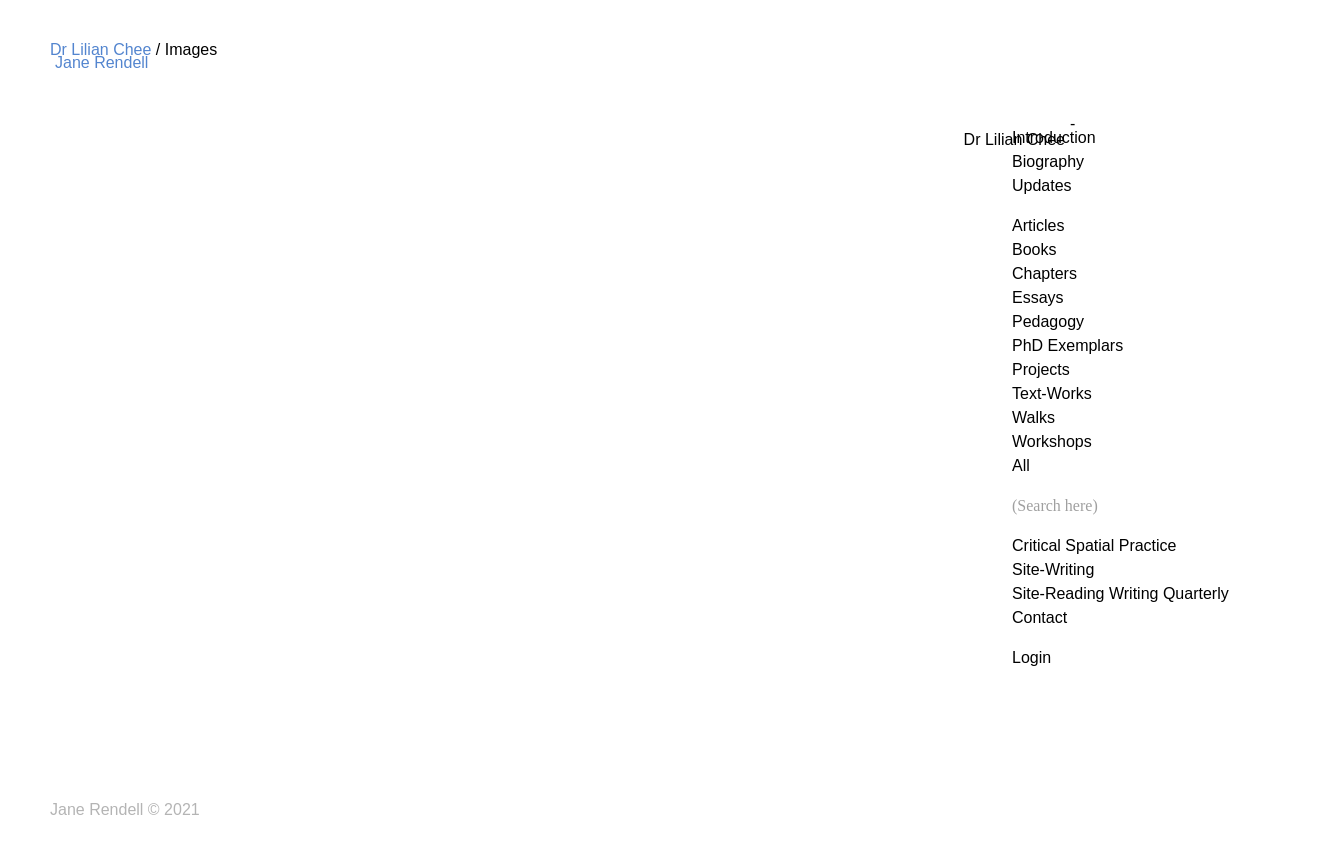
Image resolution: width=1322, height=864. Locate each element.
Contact (1039, 617)
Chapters (1044, 273)
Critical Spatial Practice (1094, 545)
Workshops (1052, 441)
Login (1031, 657)
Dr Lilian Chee (100, 49)
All (1021, 465)
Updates (1042, 185)
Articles (1038, 225)
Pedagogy (1048, 321)
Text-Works (1052, 393)
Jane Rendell (101, 62)
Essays (1038, 297)
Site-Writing (1053, 569)
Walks (1033, 417)
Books (1034, 249)
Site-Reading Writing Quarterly (1120, 593)
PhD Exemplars (1067, 345)
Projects (1041, 369)
